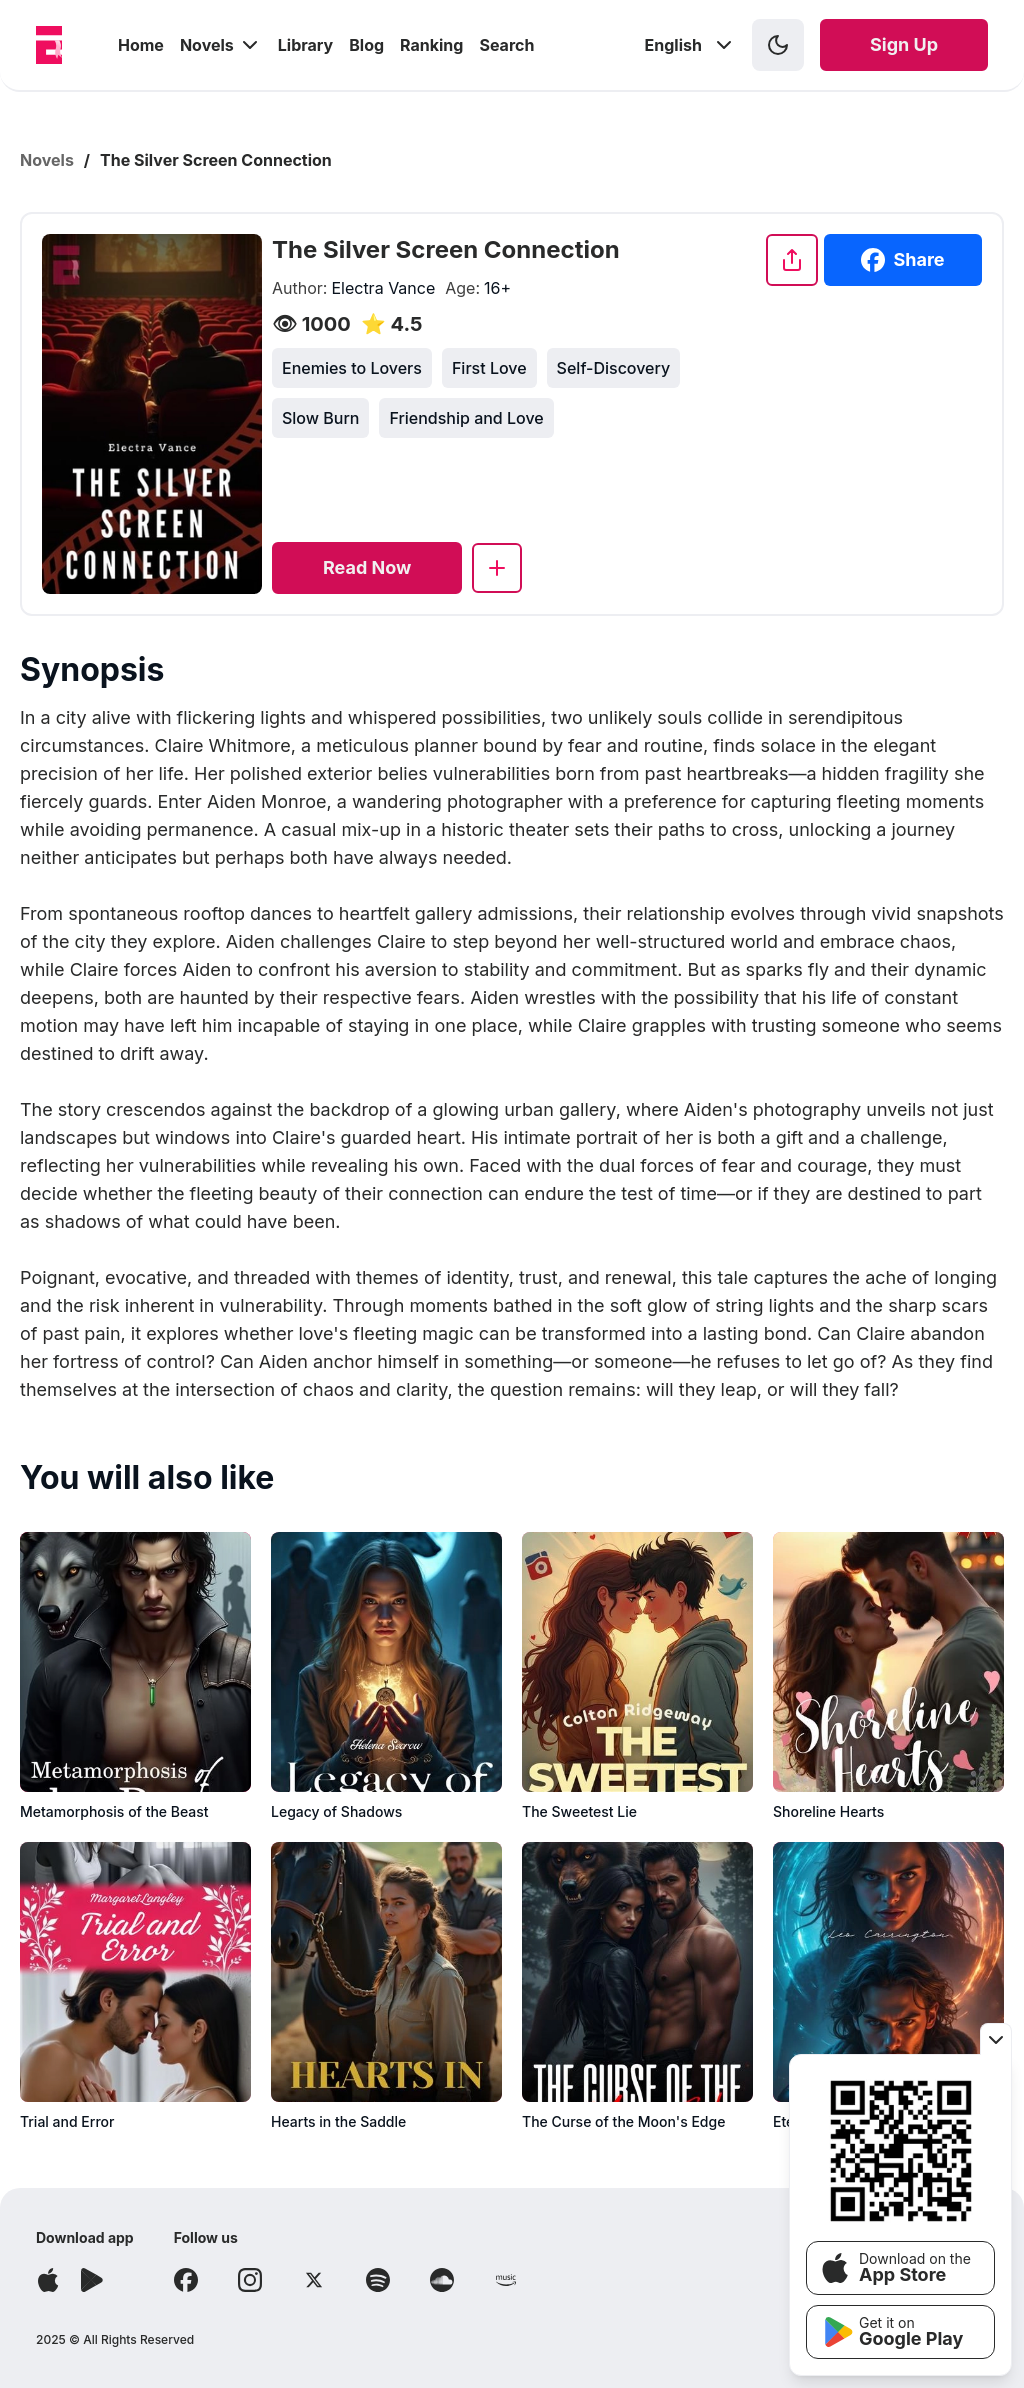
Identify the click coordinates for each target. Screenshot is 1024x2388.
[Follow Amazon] (506, 2280)
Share (902, 260)
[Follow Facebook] (186, 2280)
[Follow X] (314, 2280)
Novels (221, 45)
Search (506, 45)
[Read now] (367, 568)
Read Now (367, 567)
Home (141, 45)
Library (305, 45)
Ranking (431, 45)
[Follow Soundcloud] (442, 2280)
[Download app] (48, 2280)
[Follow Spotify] (378, 2280)
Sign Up (904, 44)
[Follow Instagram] (250, 2280)
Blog (366, 45)
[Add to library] (497, 568)
